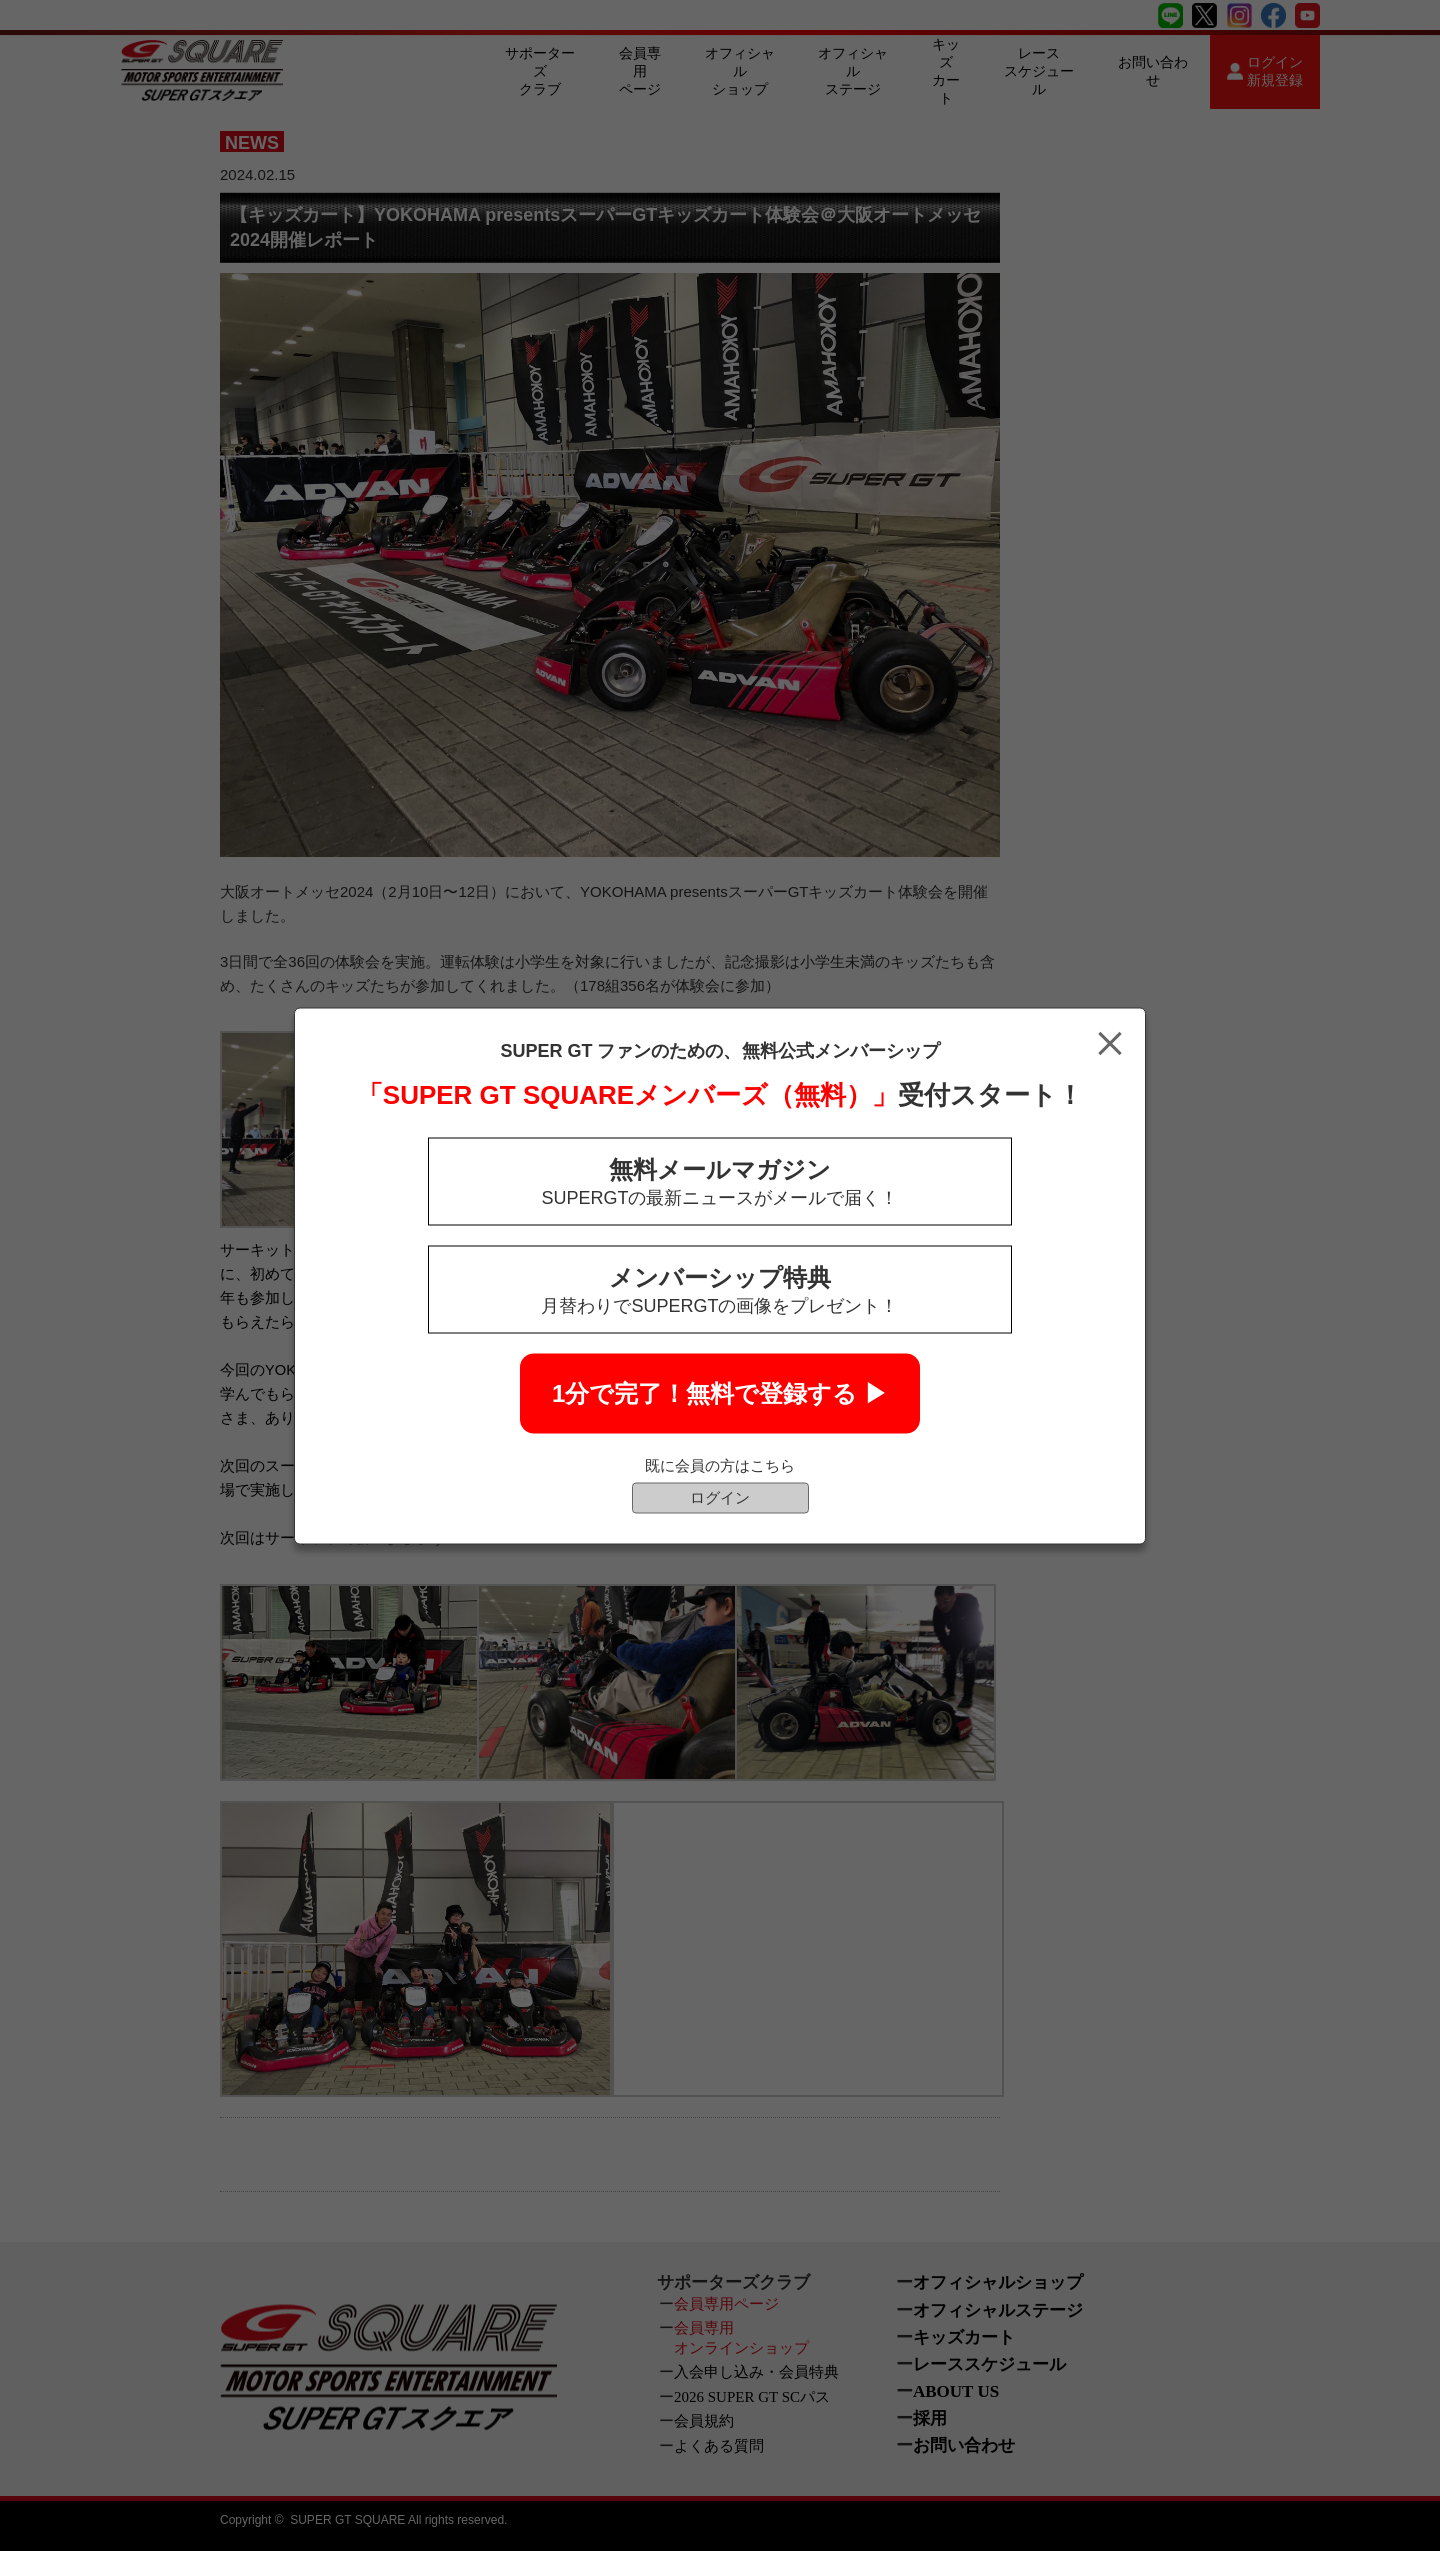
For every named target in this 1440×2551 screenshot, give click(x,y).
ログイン (720, 1496)
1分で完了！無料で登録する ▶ (720, 1392)
